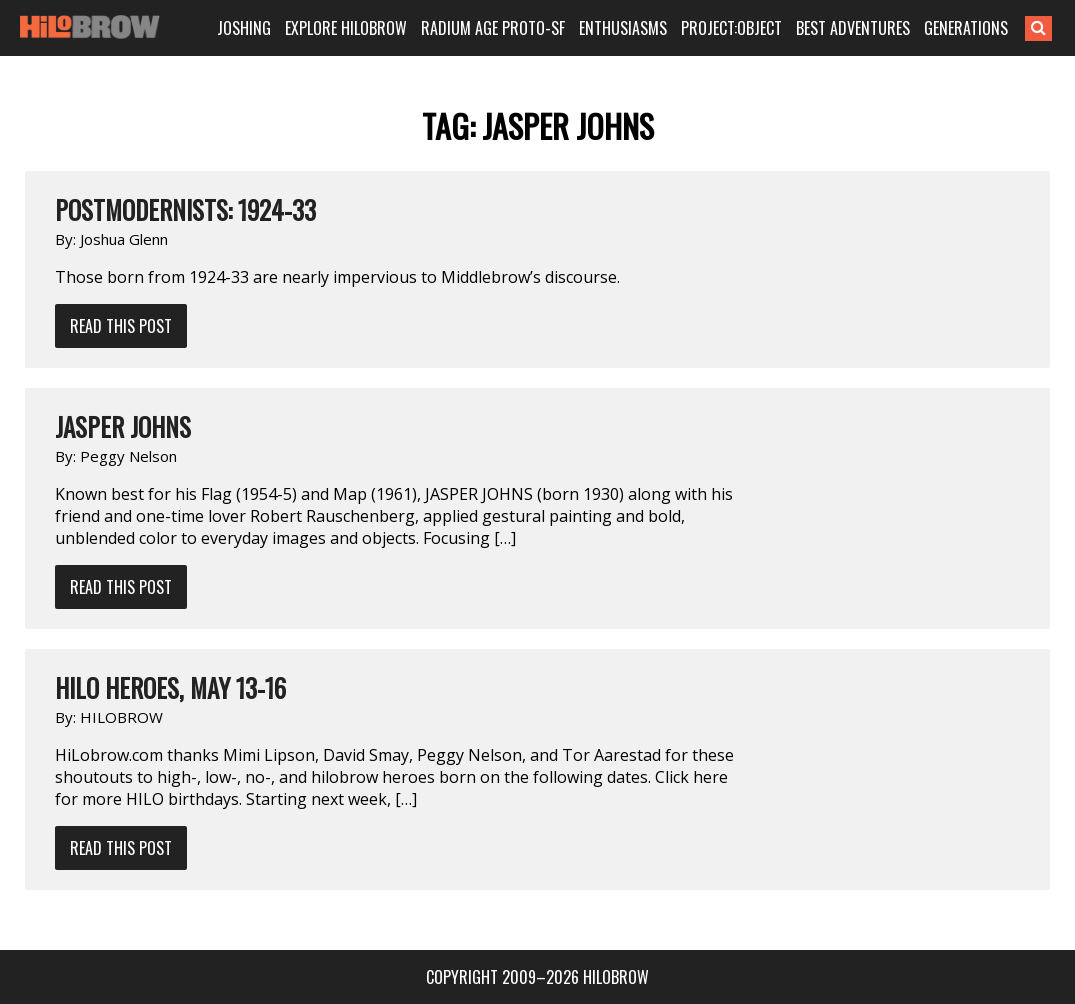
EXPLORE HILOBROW (346, 28)
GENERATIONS (966, 28)
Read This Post (121, 326)
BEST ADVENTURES (853, 28)
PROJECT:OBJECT (731, 28)
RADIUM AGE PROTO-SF (493, 28)
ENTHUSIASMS (623, 28)
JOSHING (244, 28)
